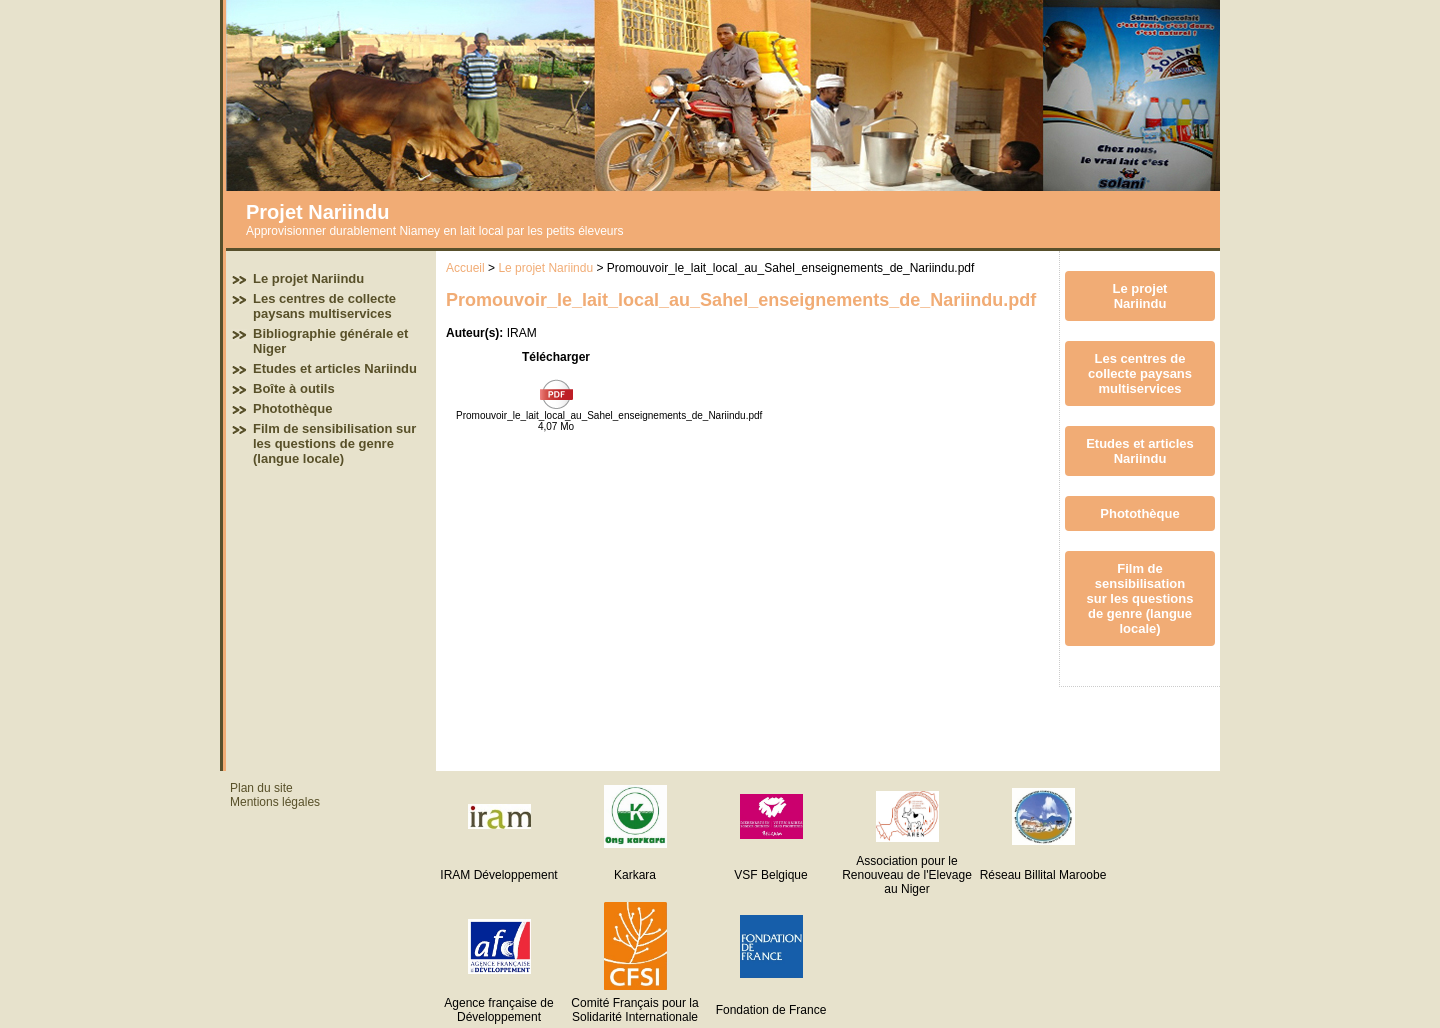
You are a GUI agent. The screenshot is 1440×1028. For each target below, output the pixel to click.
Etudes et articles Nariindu (335, 368)
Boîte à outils (294, 388)
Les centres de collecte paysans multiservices (324, 306)
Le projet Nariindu (308, 278)
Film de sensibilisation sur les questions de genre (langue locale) (334, 443)
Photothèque (292, 408)
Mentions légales (275, 802)
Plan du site (261, 788)
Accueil (465, 268)
